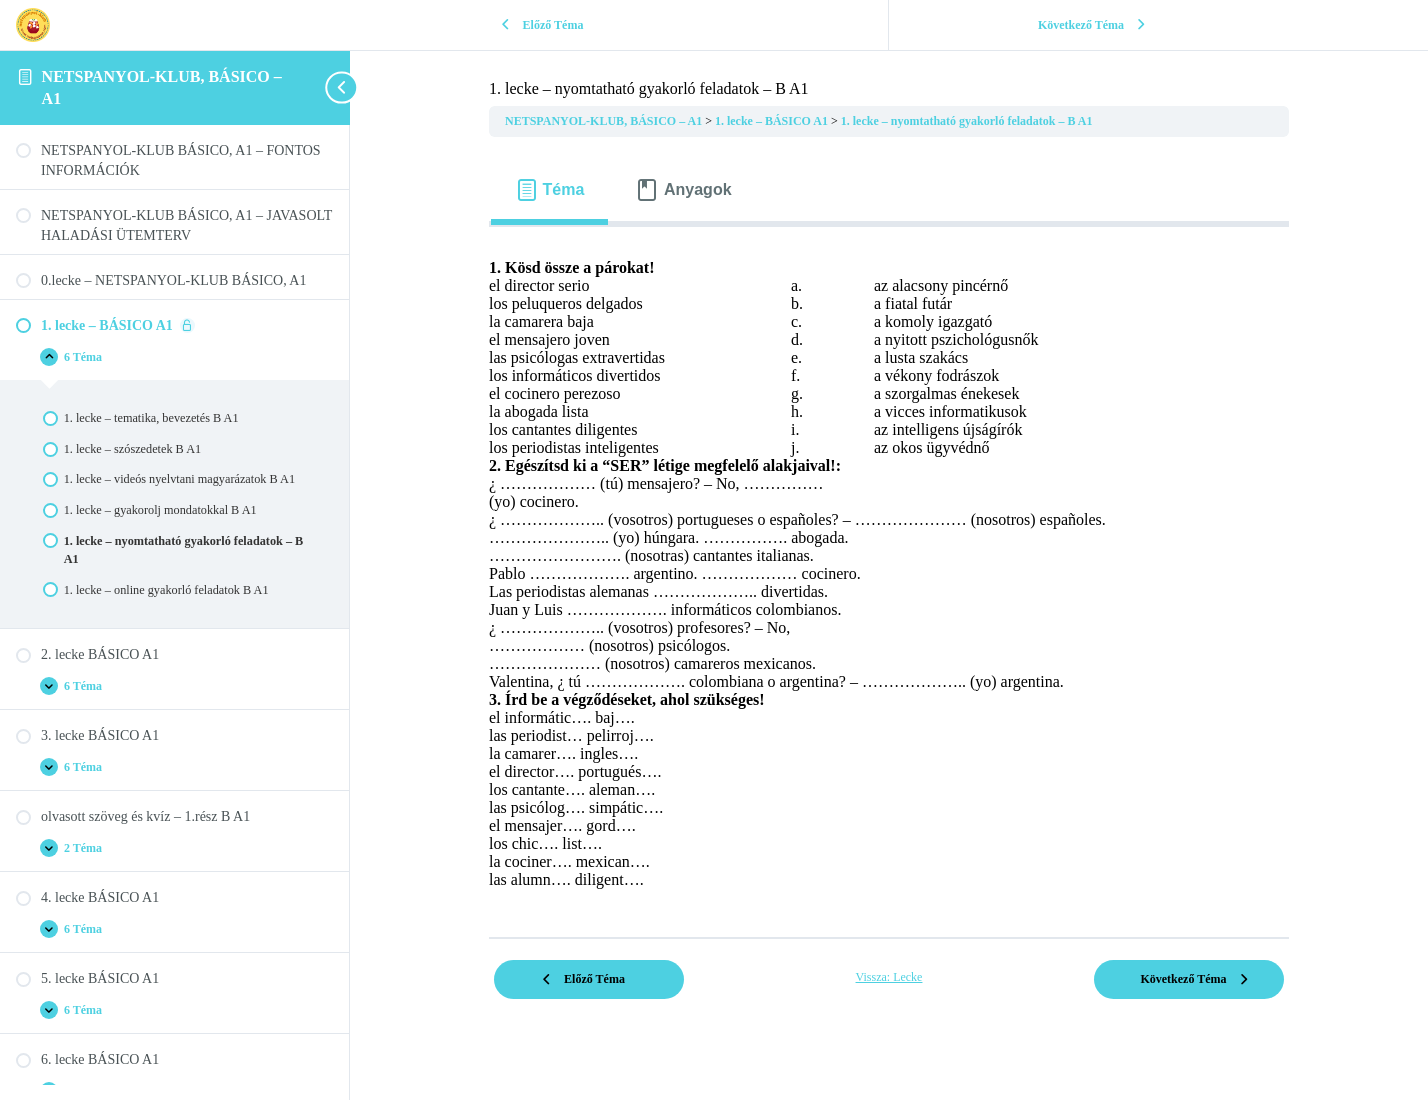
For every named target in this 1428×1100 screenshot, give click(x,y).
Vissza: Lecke (889, 977)
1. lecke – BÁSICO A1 (773, 121)
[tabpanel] (889, 574)
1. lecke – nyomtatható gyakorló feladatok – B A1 (967, 121)
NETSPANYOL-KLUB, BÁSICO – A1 (605, 121)
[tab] (549, 190)
